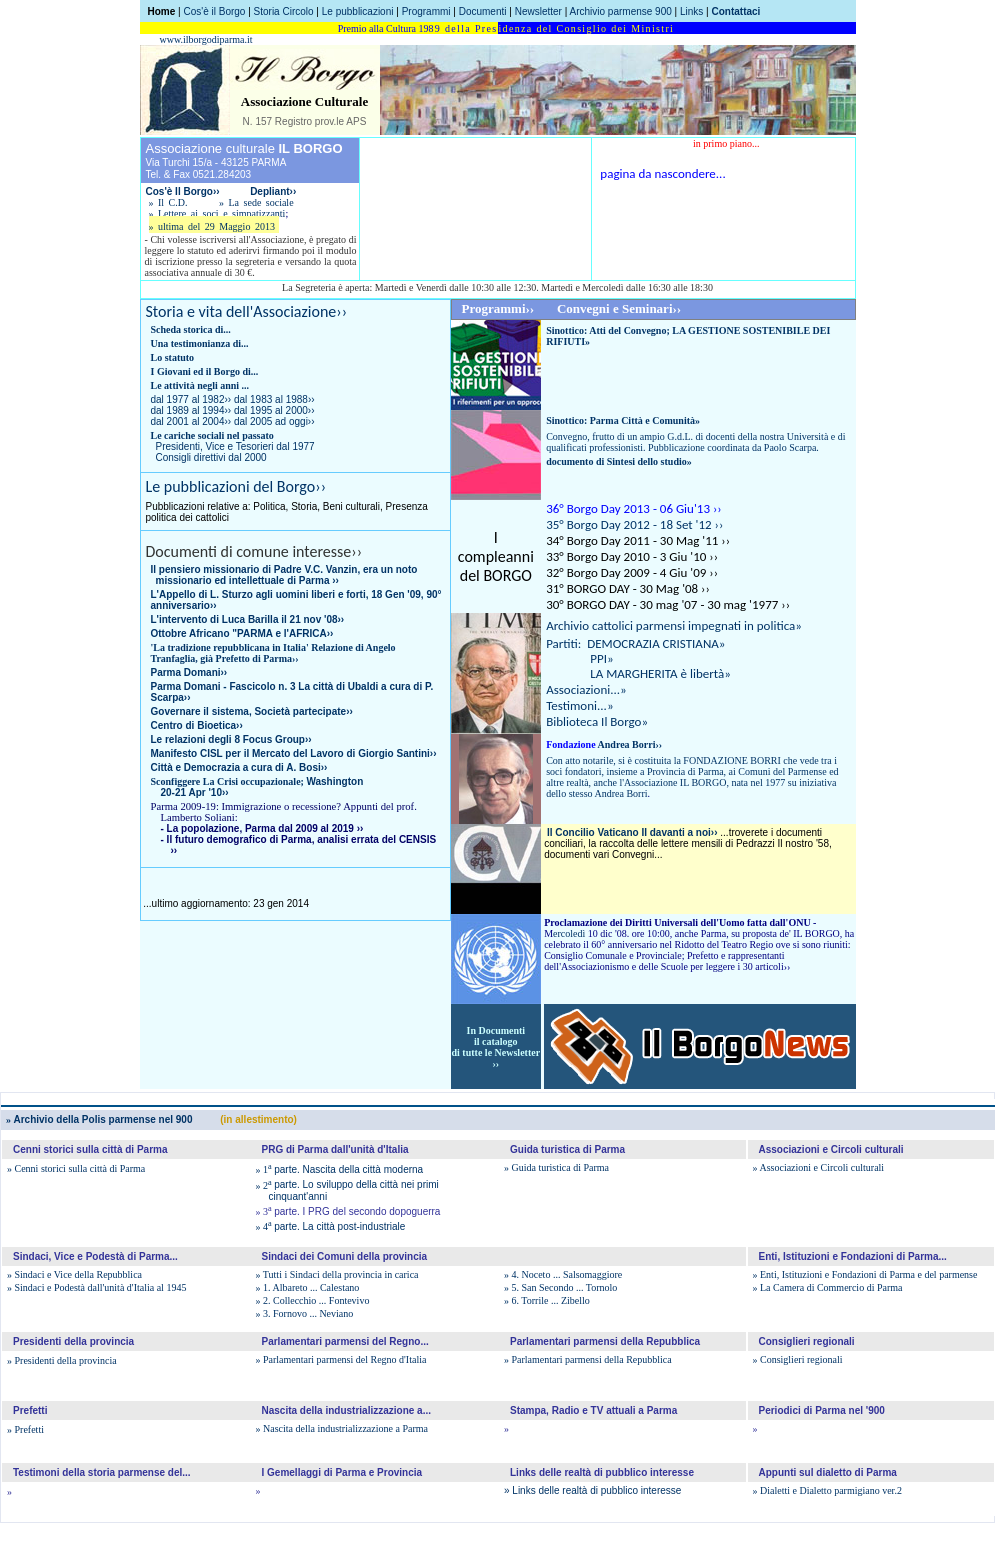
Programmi (426, 11)
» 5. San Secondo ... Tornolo (560, 1287)
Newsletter (538, 11)
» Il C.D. (168, 202)
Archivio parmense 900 (621, 11)
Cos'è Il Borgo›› (184, 191)
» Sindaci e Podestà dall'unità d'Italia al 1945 (96, 1287)
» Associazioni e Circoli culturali (819, 1167)
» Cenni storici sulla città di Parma (76, 1168)
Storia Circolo (284, 11)
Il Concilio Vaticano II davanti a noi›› (632, 832)
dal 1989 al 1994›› (191, 410)
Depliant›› (273, 191)
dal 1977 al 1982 (191, 399)
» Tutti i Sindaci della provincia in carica (337, 1274)
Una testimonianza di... (200, 343)
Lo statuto (173, 357)
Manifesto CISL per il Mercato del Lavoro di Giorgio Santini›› (294, 753)
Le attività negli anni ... (200, 385)
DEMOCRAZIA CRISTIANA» (656, 643)
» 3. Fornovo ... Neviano (305, 1313)
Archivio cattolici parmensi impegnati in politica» (674, 625)
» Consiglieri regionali (798, 1359)
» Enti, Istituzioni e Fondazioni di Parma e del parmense (865, 1274)
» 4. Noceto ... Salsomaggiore (563, 1274)
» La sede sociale (256, 202)
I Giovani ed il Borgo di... (205, 371)
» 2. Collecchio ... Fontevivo (313, 1300)
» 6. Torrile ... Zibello (547, 1300)
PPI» (579, 658)
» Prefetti (25, 1429)
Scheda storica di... (191, 329)
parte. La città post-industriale (331, 1226)
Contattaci (735, 11)
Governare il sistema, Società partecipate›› (252, 711)
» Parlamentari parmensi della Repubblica (588, 1359)
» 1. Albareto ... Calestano (308, 1287)
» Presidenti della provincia (62, 1360)
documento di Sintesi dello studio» (619, 461)
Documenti (483, 11)
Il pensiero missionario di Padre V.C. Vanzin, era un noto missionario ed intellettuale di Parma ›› (284, 575)
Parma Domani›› (189, 672)
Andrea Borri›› (604, 744)
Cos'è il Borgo (214, 11)
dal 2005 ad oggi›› (274, 421)
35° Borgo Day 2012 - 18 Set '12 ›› (634, 524)
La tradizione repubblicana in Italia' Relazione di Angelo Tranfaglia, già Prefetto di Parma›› (273, 653)
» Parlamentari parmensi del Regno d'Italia (341, 1359)
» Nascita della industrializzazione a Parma (342, 1428)
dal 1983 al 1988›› (274, 399)
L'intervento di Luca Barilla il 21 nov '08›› (248, 619)
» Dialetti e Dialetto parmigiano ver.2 (827, 1490)
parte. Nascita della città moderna (340, 1169)
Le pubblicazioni (358, 11)
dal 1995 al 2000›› (274, 410)
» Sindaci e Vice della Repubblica (74, 1274)
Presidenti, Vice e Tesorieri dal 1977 (235, 446)
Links (691, 11)
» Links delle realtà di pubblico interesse (592, 1490)
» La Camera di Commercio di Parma (828, 1287)
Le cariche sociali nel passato (212, 435)
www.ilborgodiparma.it (206, 39)
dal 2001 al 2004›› (191, 421)
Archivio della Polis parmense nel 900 (99, 1119)
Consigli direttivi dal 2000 (211, 457)
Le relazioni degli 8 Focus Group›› (231, 739)
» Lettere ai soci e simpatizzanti (217, 213)
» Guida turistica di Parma (556, 1167)
